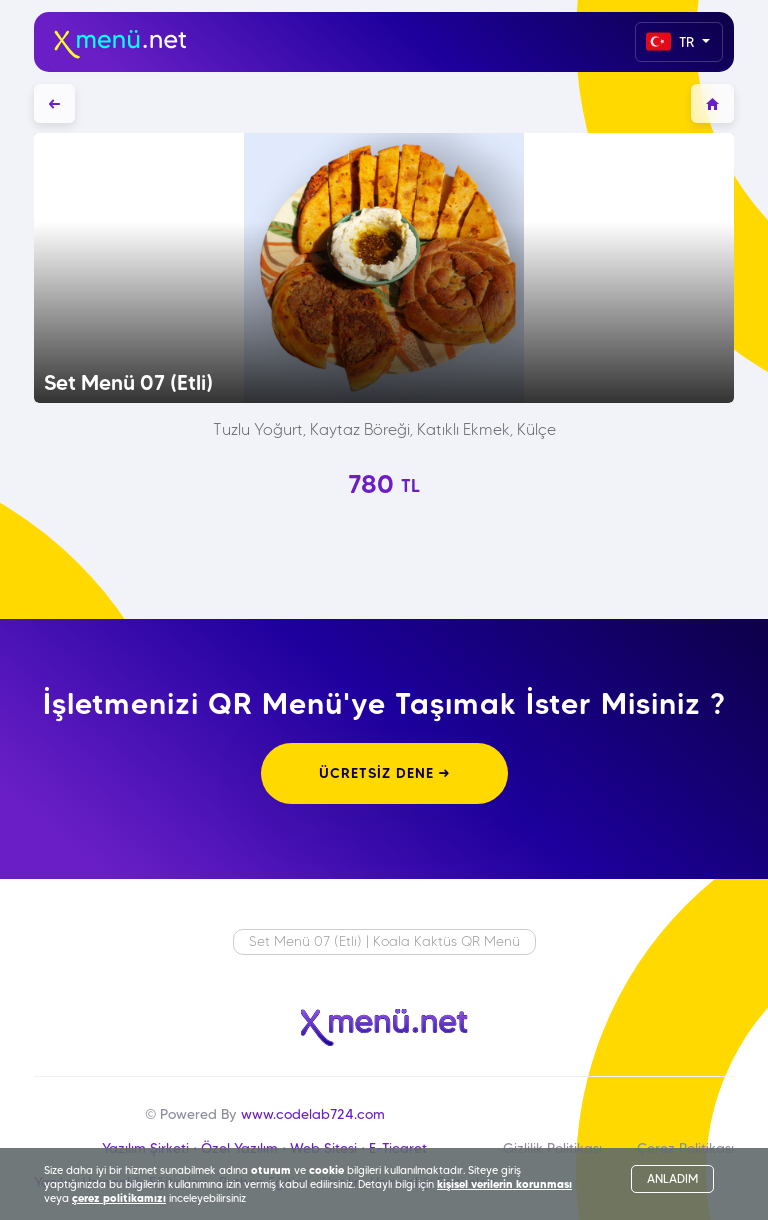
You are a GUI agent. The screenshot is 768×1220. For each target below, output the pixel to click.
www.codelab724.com (313, 1114)
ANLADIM (672, 1178)
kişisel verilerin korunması (504, 1184)
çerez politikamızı (119, 1198)
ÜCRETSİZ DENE (384, 773)
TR (672, 41)
